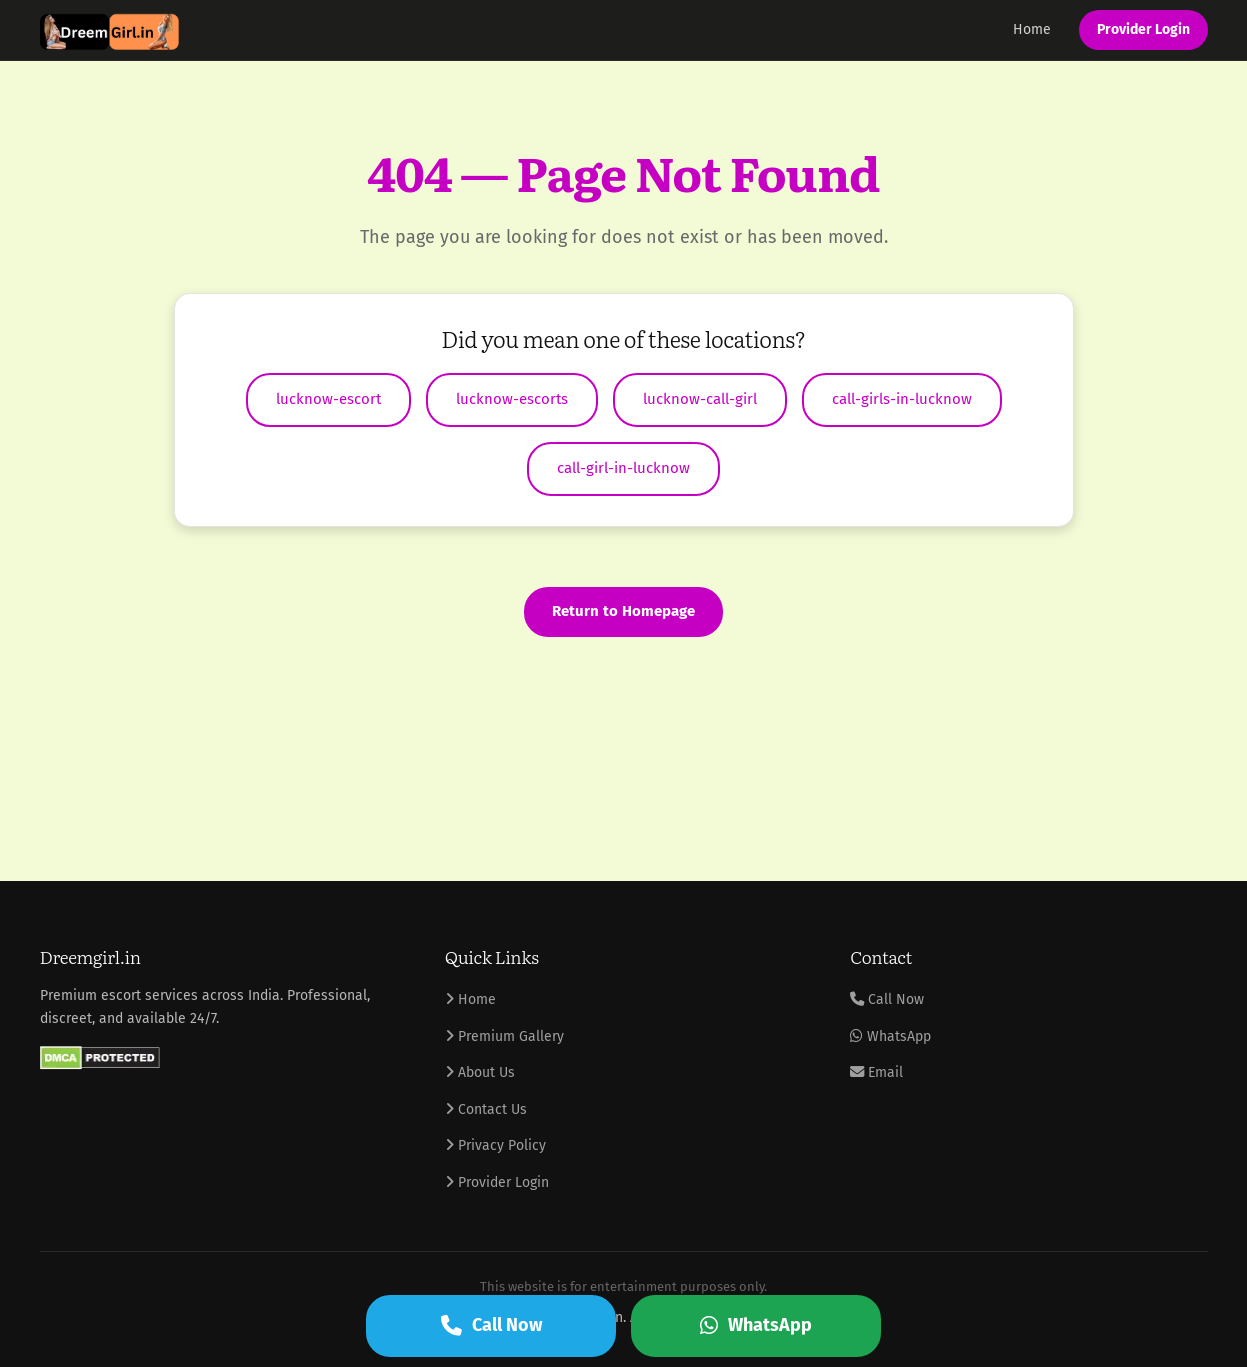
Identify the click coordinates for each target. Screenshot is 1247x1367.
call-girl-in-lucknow (623, 468)
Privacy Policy (495, 1145)
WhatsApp (890, 1036)
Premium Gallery (504, 1036)
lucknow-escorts (512, 399)
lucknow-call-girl (700, 399)
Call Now (887, 999)
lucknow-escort (328, 399)
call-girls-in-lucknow (902, 399)
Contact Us (486, 1109)
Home (1032, 29)
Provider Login (1143, 29)
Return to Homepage (623, 611)
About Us (480, 1072)
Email (876, 1072)
